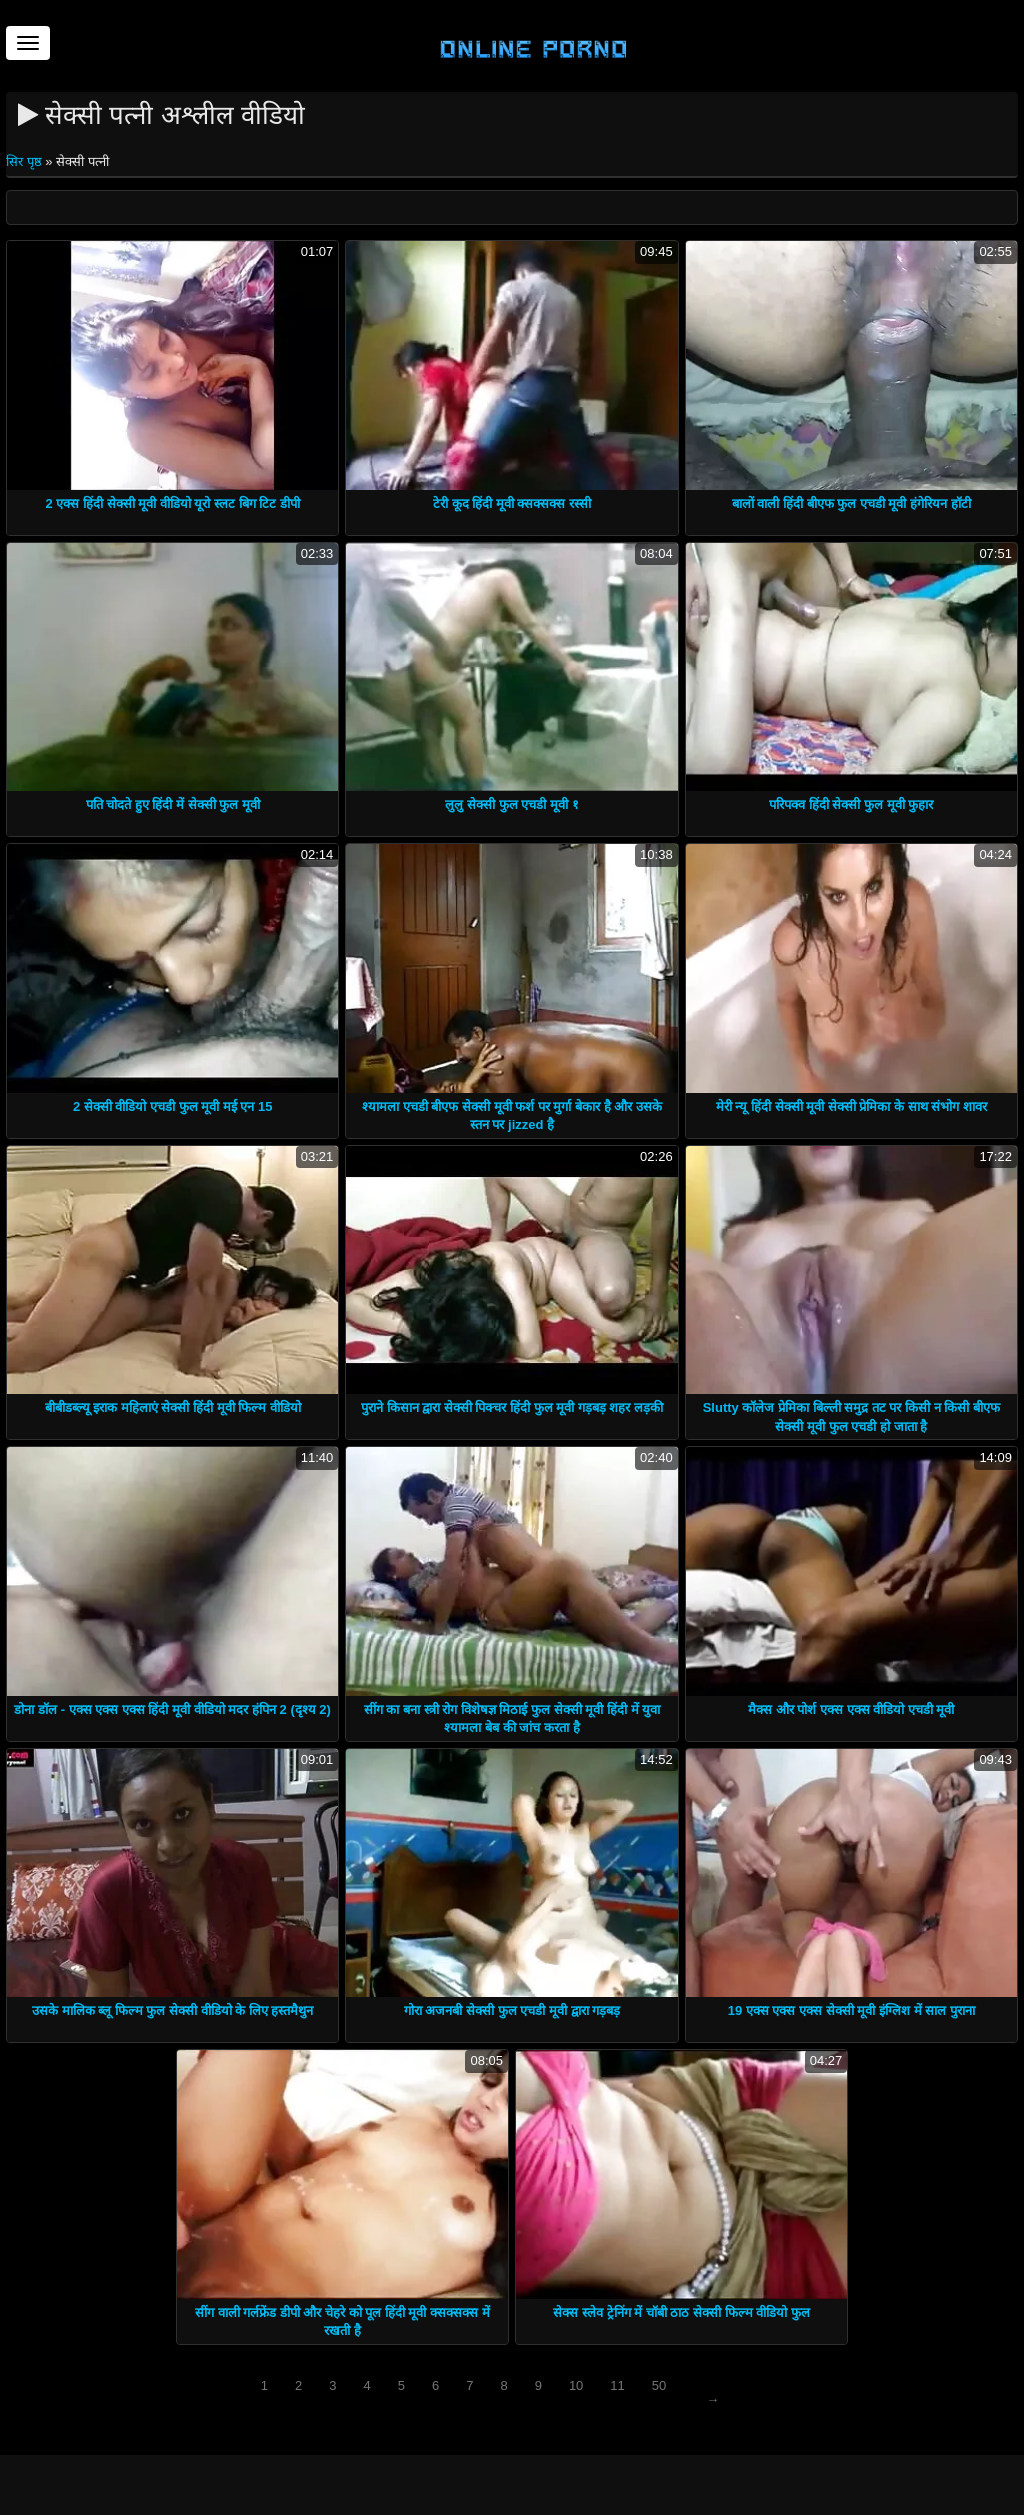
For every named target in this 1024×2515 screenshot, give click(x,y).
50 (659, 2385)
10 (576, 2385)
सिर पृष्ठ (25, 161)
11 (617, 2385)
